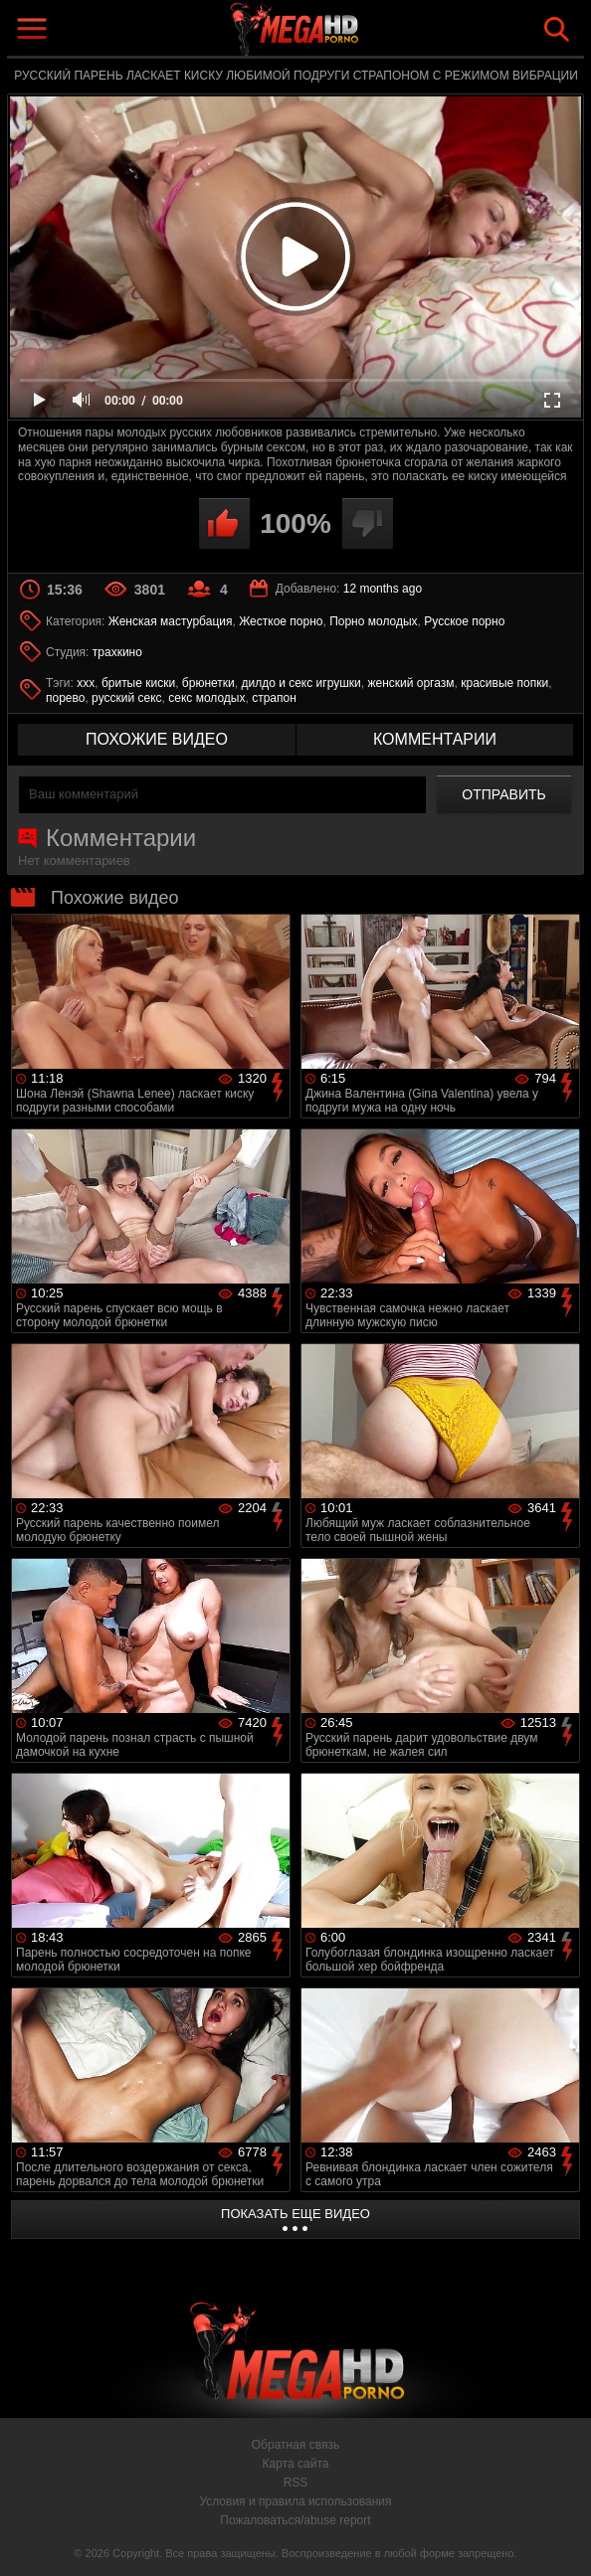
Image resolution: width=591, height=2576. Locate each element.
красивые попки (504, 683)
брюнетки (208, 683)
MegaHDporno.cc (341, 33)
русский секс (126, 698)
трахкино (117, 652)
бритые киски (138, 683)
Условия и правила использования (295, 2501)
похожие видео (157, 739)
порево (65, 698)
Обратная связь (295, 2445)
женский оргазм (410, 683)
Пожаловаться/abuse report (295, 2520)
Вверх (561, 2539)
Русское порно (464, 621)
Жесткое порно (280, 621)
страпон (274, 698)
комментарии (434, 739)
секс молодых (206, 698)
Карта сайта (296, 2464)
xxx (86, 683)
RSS (296, 2483)
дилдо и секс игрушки (300, 683)
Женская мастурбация (170, 621)
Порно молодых (373, 621)
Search (556, 29)
